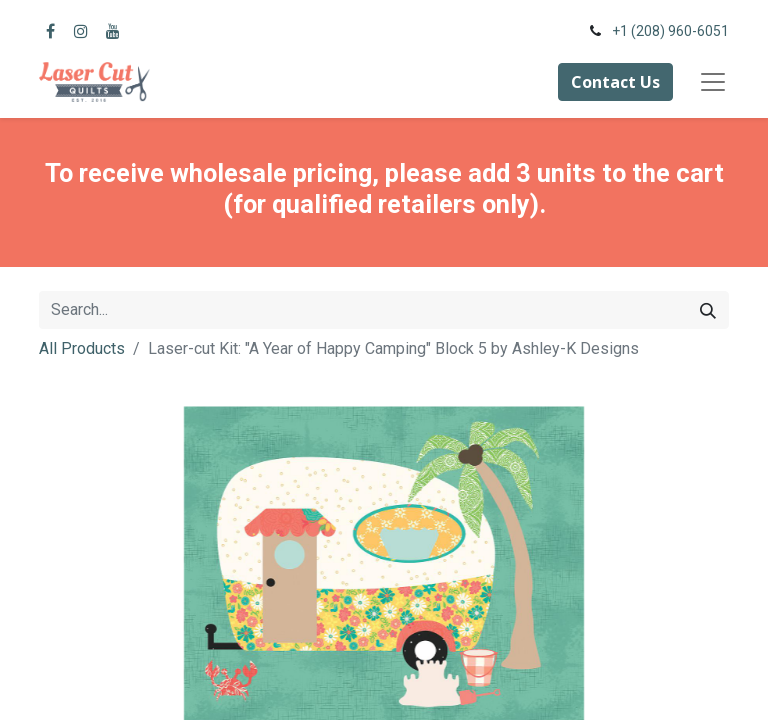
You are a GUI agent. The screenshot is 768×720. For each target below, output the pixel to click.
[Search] (708, 310)
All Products (82, 348)
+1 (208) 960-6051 (670, 31)
